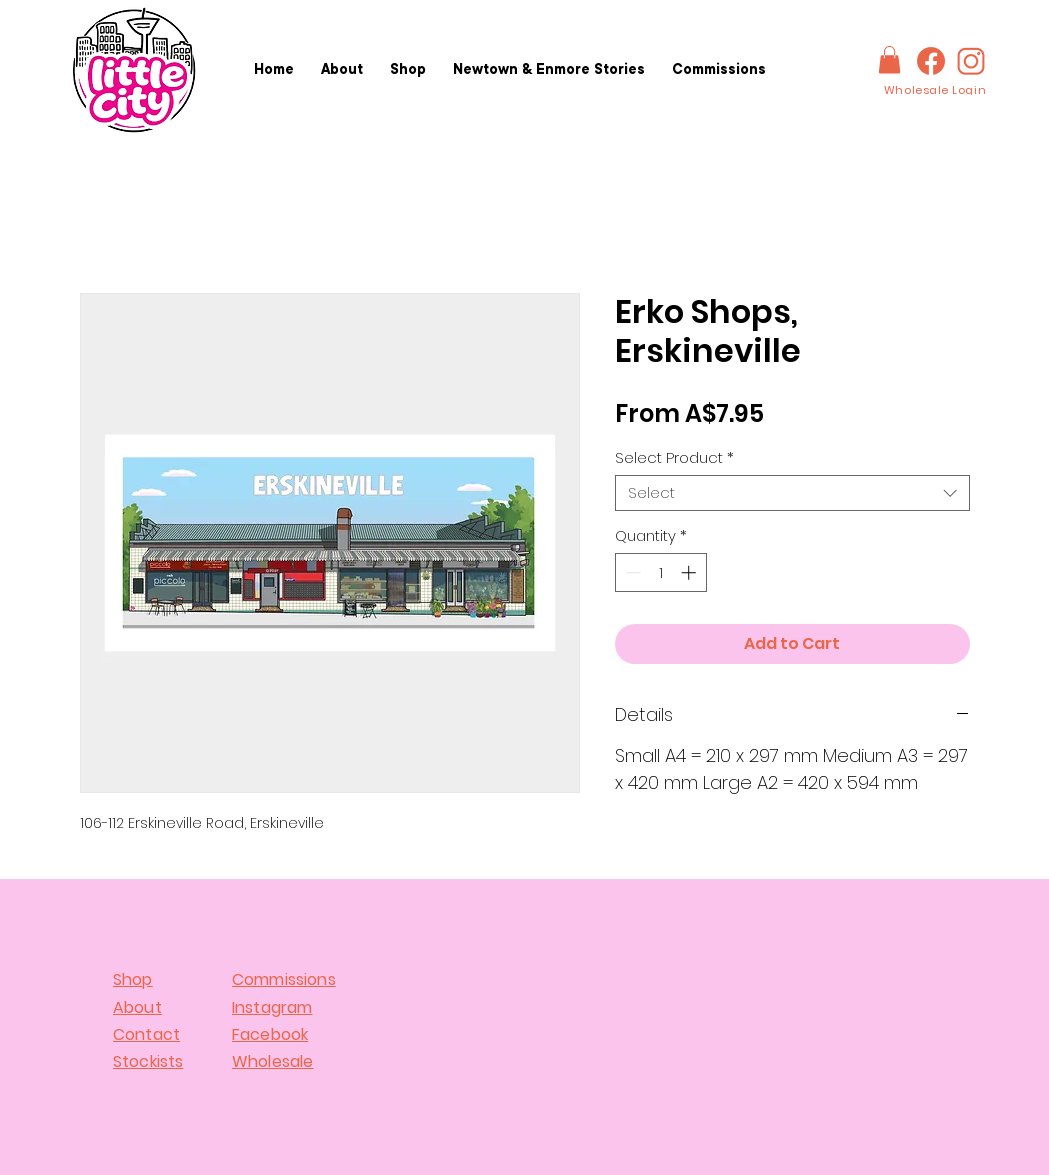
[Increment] (690, 572)
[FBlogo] (931, 61)
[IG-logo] (971, 61)
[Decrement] (631, 572)
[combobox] (792, 493)
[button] (889, 59)
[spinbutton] (660, 572)
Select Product (674, 458)
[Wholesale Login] (935, 90)
